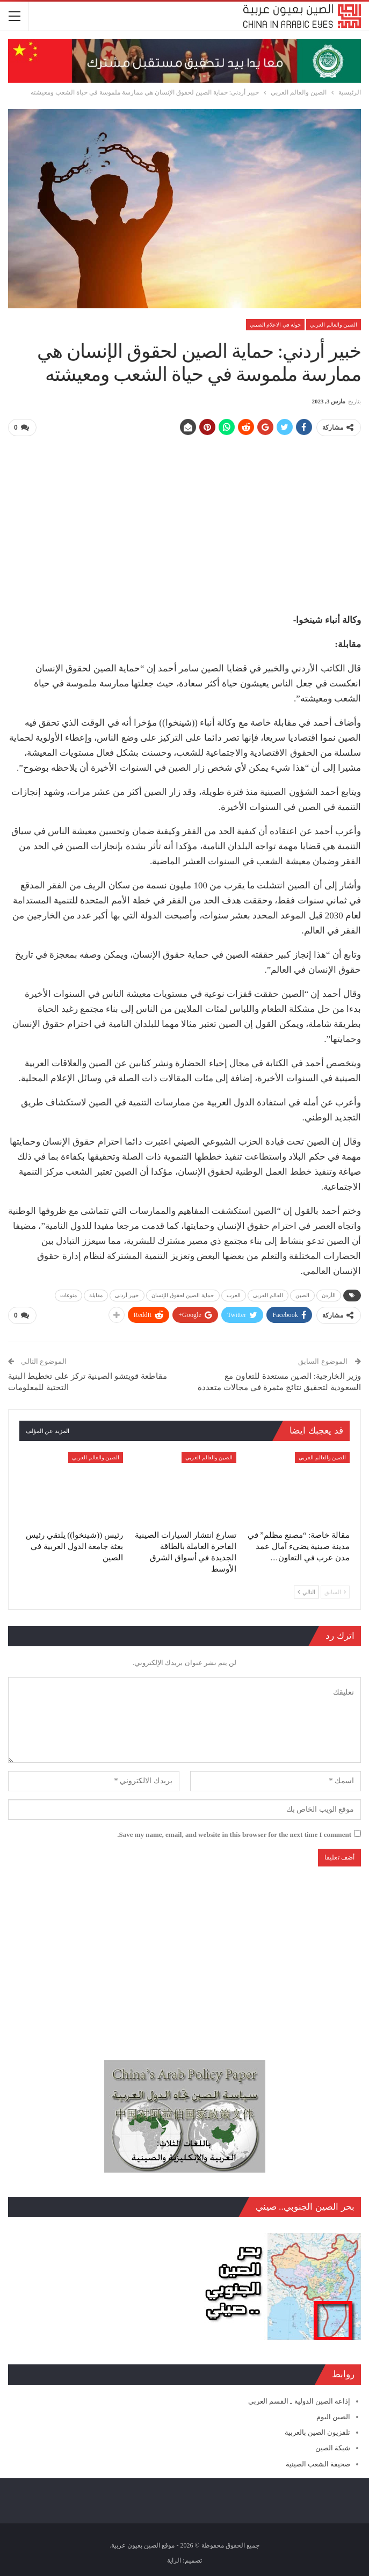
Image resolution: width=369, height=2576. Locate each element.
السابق (335, 1591)
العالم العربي (268, 1295)
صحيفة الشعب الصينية (318, 2463)
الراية (174, 2559)
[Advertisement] (184, 520)
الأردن (329, 1295)
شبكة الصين (332, 2447)
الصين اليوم (333, 2416)
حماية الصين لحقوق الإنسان (182, 1295)
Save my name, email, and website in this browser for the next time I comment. (234, 1833)
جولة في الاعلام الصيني (275, 325)
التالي (306, 1591)
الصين (302, 1295)
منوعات (68, 1295)
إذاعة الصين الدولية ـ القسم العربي (299, 2400)
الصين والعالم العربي (333, 325)
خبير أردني (127, 1295)
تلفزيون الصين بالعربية (318, 2432)
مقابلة (96, 1295)
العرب (234, 1295)
